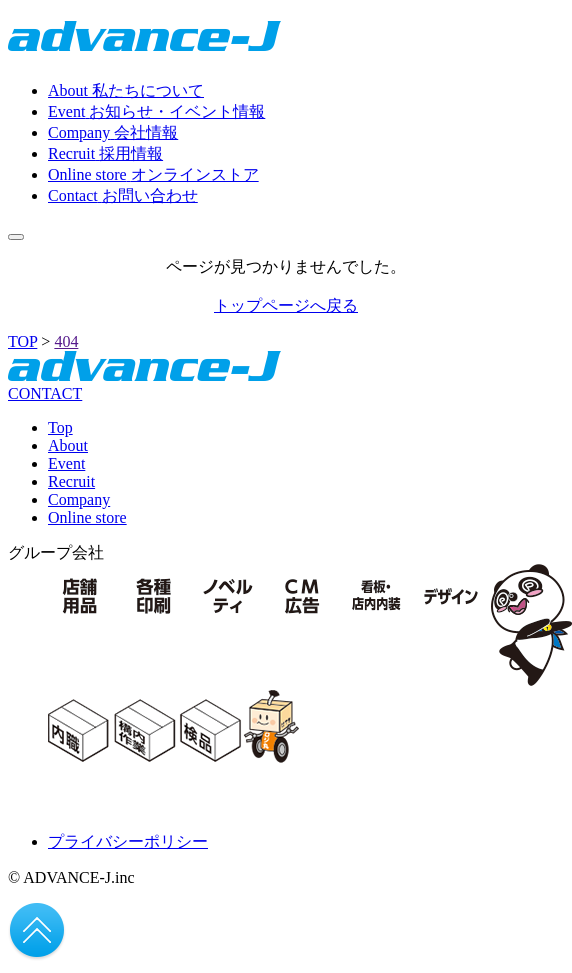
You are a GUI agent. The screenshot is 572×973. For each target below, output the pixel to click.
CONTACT (45, 393)
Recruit (71, 481)
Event (66, 463)
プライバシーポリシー (128, 841)
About (68, 445)
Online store (87, 517)
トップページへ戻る (286, 305)
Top (60, 427)
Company (79, 499)
